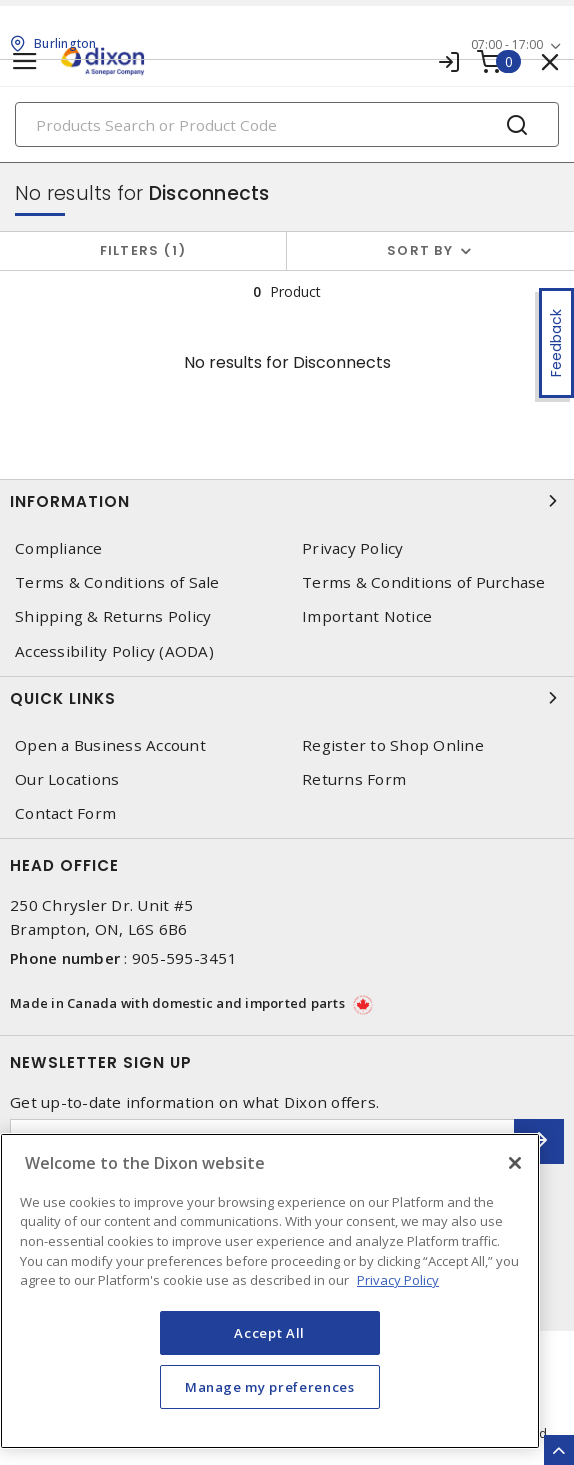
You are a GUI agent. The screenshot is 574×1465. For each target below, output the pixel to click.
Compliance (59, 548)
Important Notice (367, 616)
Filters (143, 250)
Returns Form (354, 779)
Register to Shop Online (393, 745)
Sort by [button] (420, 250)
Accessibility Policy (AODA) (114, 651)
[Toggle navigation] (25, 61)
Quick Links (287, 698)
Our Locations (67, 779)
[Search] (287, 124)
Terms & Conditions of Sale (117, 582)
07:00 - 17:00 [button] (507, 44)
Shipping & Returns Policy (113, 616)
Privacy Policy (353, 548)
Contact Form (65, 813)
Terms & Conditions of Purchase (424, 582)
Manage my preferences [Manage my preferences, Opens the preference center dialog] (270, 1387)
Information (287, 501)
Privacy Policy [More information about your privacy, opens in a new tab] (398, 1280)
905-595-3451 (184, 958)
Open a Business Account (110, 745)
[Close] (515, 1163)
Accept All (269, 1333)
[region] (270, 1291)
